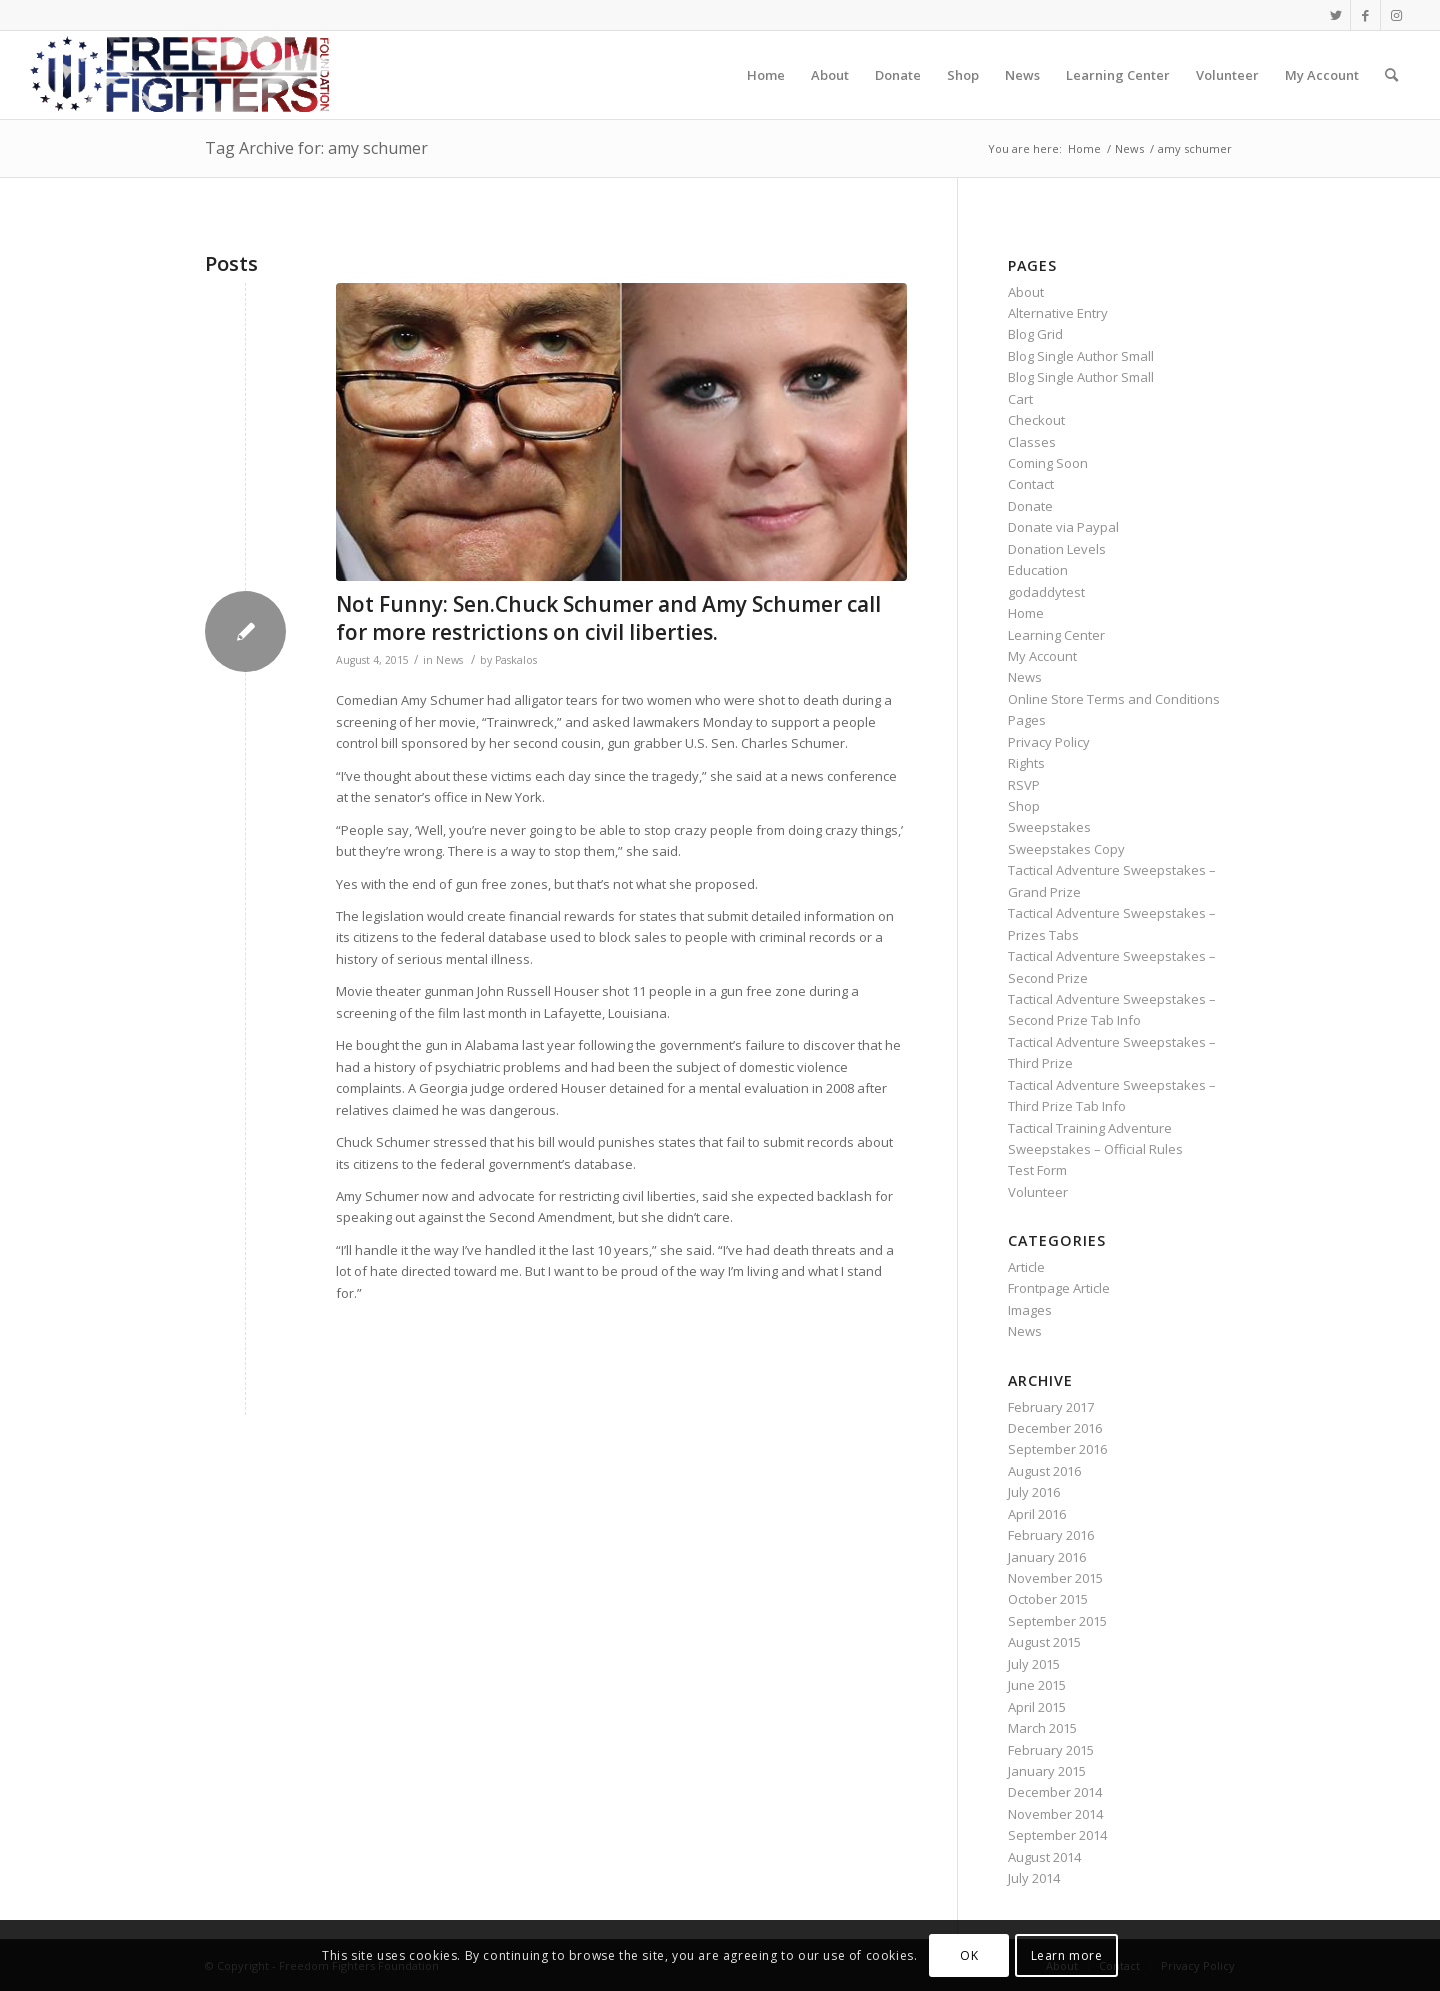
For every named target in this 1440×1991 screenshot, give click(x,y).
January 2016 (1047, 1557)
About (1026, 292)
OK (969, 1955)
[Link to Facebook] (1365, 15)
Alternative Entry (1058, 313)
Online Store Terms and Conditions (1114, 699)
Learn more (1067, 1955)
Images (1030, 1310)
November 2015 (1055, 1578)
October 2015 (1048, 1599)
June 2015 (1037, 1685)
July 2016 (1034, 1492)
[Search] (1391, 75)
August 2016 (1044, 1471)
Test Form (1037, 1170)
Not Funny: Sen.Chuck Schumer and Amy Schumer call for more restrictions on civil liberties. (608, 617)
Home (1026, 613)
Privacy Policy (1049, 742)
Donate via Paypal (1063, 527)
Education (1038, 570)
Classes (1032, 442)
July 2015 (1034, 1664)
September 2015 (1057, 1621)
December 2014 (1055, 1792)
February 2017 (1051, 1407)
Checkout (1036, 420)
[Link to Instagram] (1396, 15)
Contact (1031, 484)
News (449, 660)
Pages (1027, 720)
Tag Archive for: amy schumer (316, 148)
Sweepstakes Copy (1066, 849)
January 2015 (1047, 1771)
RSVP (1024, 785)
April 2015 (1037, 1707)
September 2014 (1057, 1835)
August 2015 (1044, 1642)
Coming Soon (1048, 463)
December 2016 (1055, 1428)
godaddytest (1046, 592)
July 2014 (1034, 1878)
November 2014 (1055, 1814)
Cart (1020, 399)
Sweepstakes (1049, 827)
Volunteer (1038, 1192)
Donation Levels (1057, 549)
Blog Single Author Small (1081, 356)
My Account (1042, 656)
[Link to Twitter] (1335, 15)
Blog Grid (1035, 334)
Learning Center (1056, 635)
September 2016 (1057, 1449)
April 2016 (1037, 1514)
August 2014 (1044, 1857)
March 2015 (1042, 1728)
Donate (1030, 506)
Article (1026, 1267)
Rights (1026, 763)
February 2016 (1051, 1535)
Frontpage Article (1059, 1288)
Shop (1024, 806)
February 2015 (1051, 1750)
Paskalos (516, 660)
